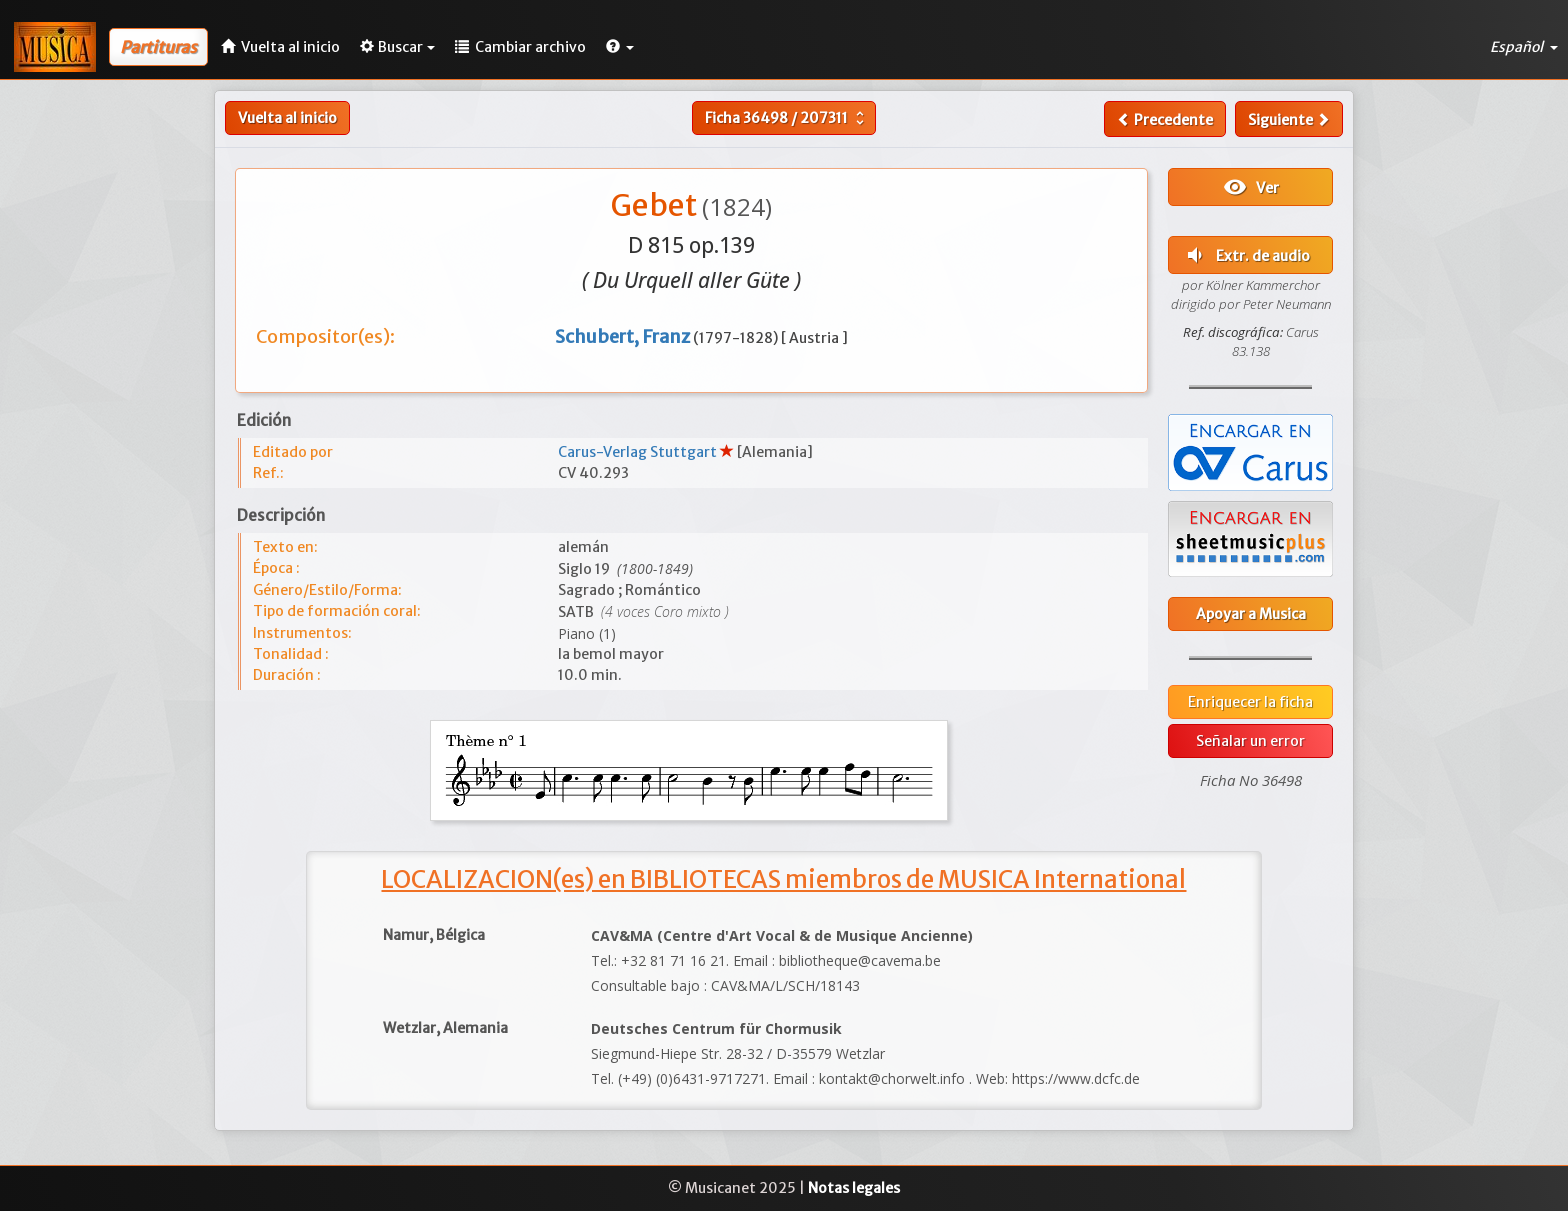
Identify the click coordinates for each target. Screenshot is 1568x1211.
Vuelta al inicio (287, 118)
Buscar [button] (397, 47)
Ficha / (787, 118)
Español (1524, 47)
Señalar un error (1250, 741)
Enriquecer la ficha (1250, 702)
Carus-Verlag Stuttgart (639, 452)
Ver (1251, 187)
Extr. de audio (1246, 255)
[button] (620, 47)
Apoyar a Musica (1251, 614)
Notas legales (854, 1188)
